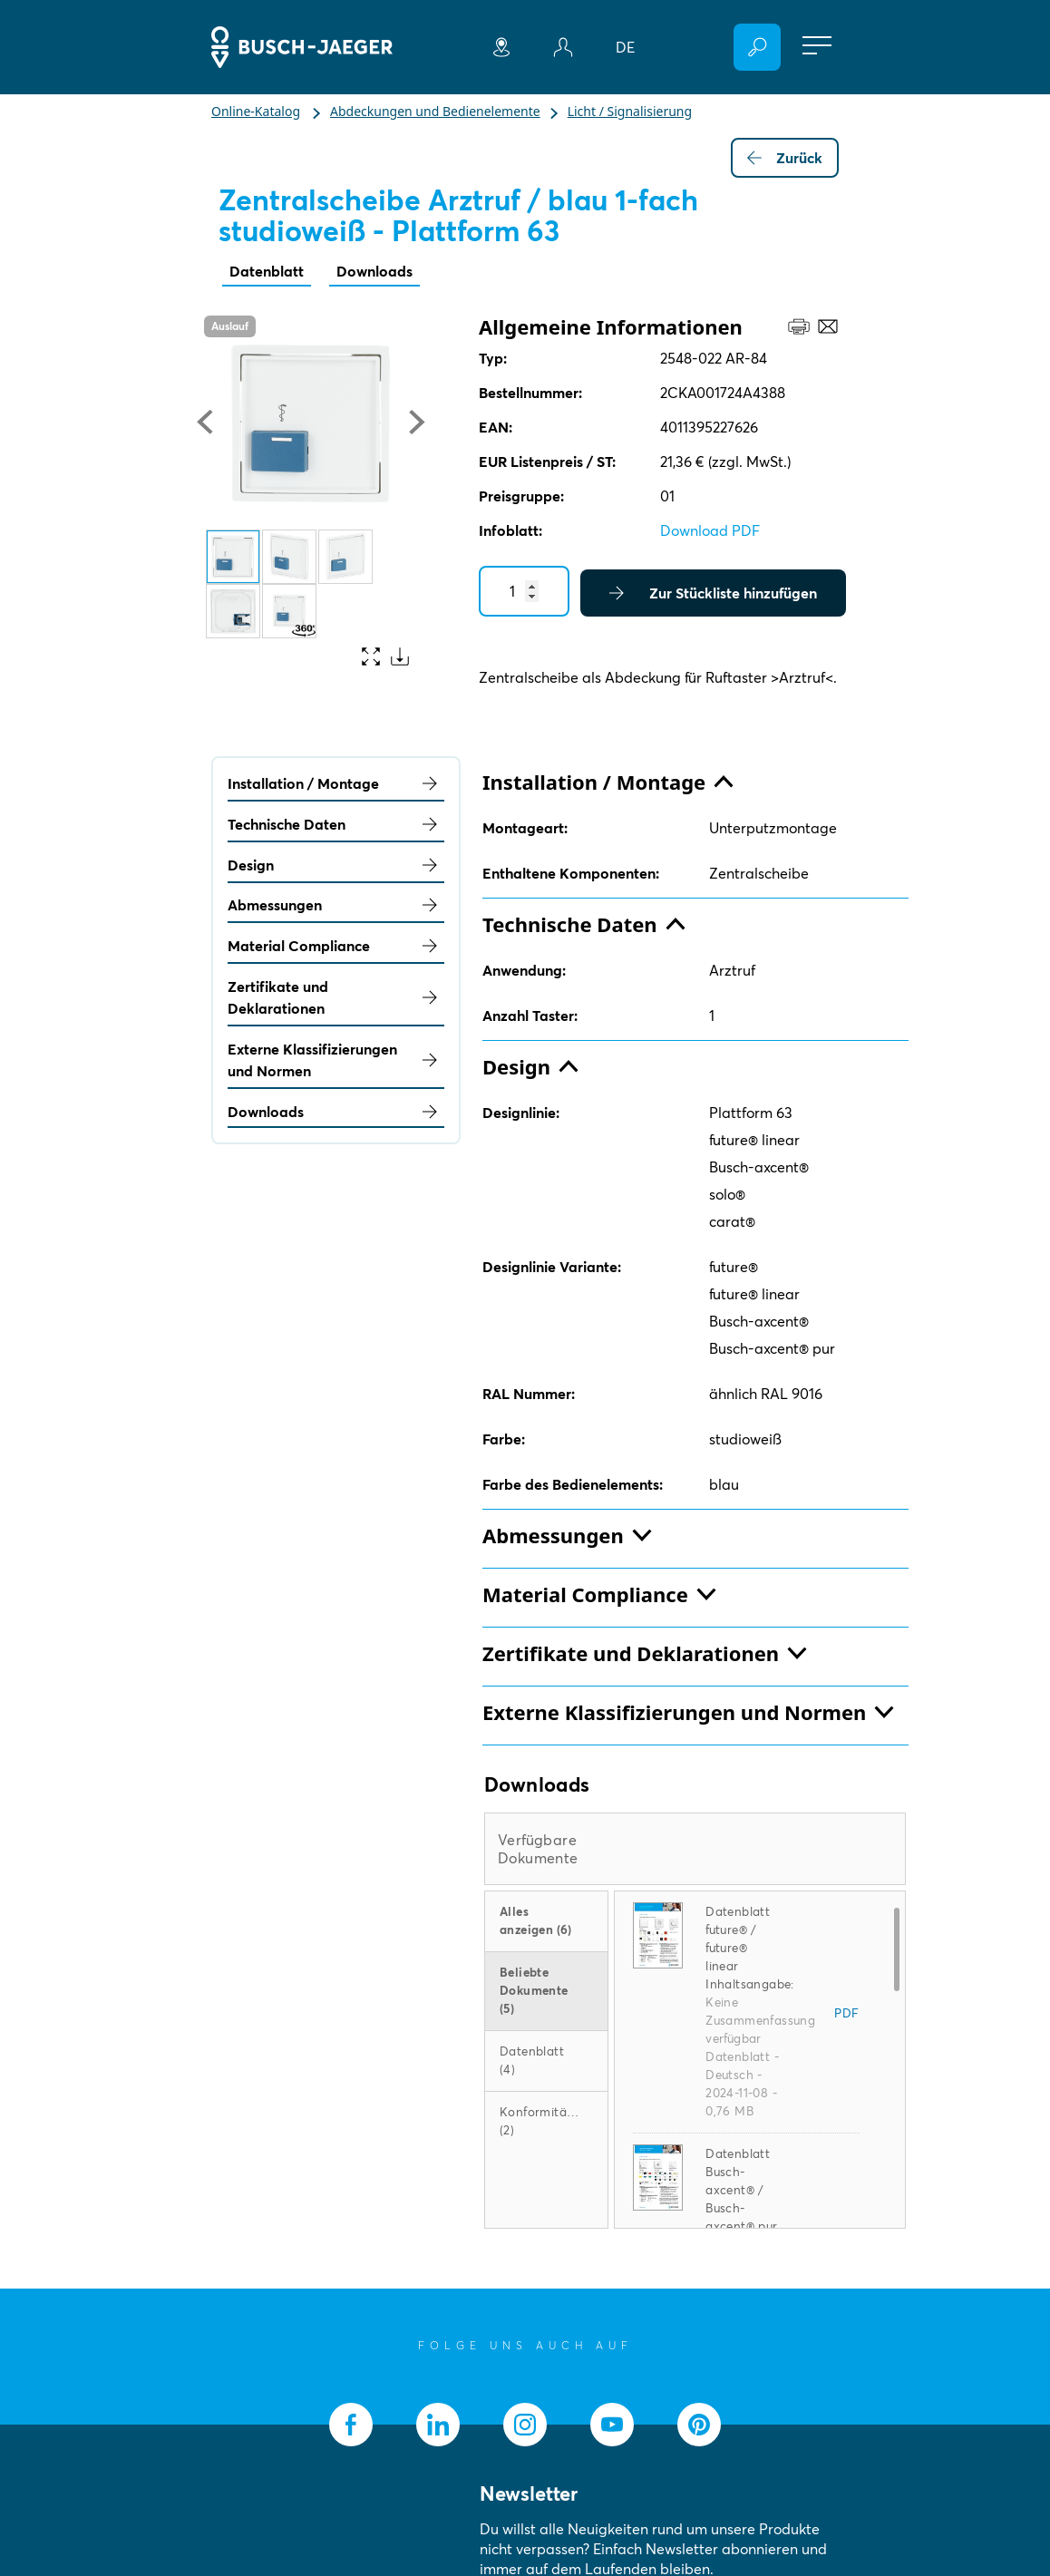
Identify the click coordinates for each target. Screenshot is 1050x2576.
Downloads (374, 271)
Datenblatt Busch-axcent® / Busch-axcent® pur (741, 2189)
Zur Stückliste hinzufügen (713, 593)
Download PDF (710, 530)
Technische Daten (336, 824)
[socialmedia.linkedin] (438, 2424)
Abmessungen (336, 905)
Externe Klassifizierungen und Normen (336, 1060)
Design (336, 865)
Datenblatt (266, 271)
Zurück (784, 158)
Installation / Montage (336, 783)
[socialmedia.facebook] (351, 2424)
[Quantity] (524, 591)
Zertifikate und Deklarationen (336, 997)
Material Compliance (336, 946)
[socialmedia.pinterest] (699, 2424)
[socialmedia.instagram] (525, 2424)
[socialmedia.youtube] (612, 2424)
